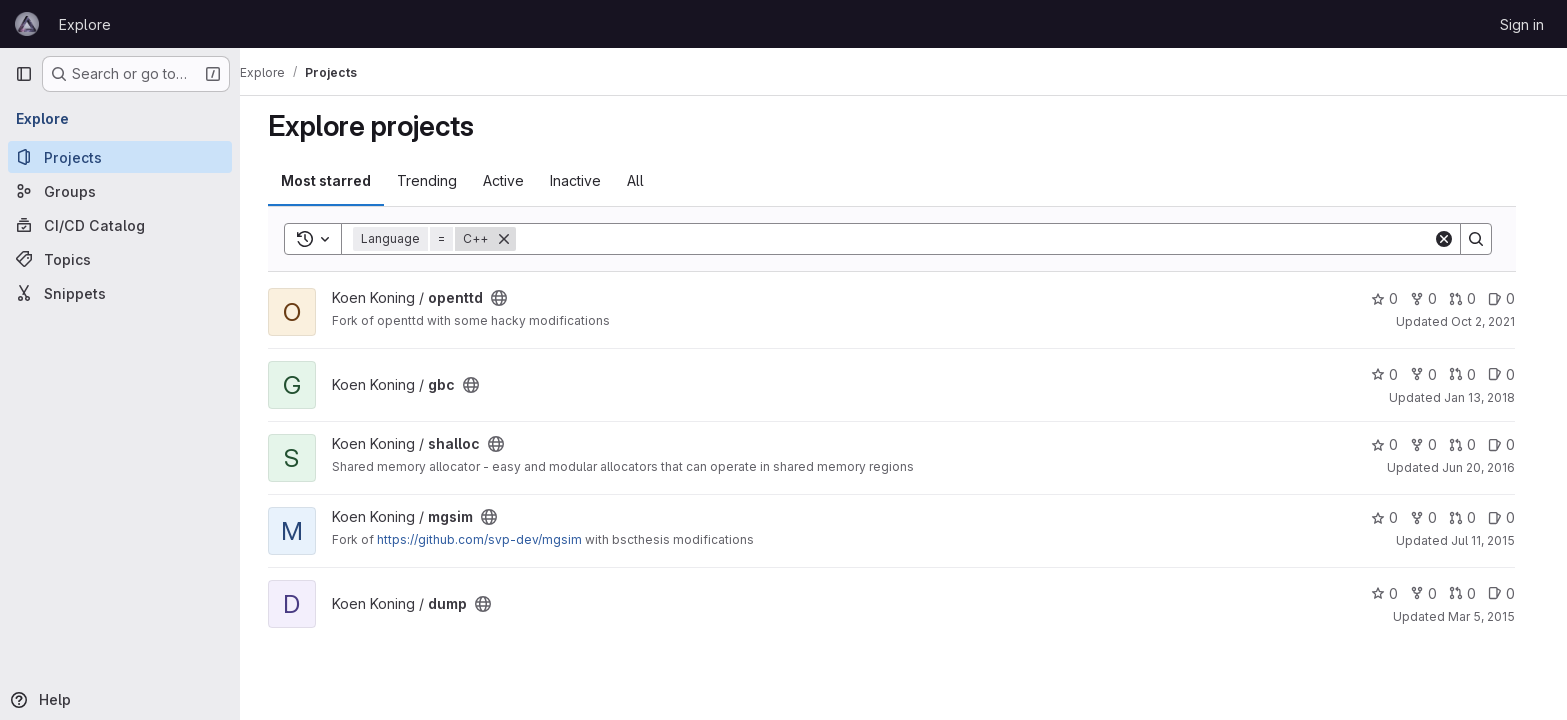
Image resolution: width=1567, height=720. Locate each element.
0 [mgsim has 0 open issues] (1513, 517)
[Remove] (516, 239)
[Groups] (120, 191)
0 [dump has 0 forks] (1435, 593)
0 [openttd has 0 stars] (1396, 298)
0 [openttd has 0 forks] (1435, 298)
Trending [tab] (439, 180)
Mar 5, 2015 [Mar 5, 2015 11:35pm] (1493, 616)
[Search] (986, 239)
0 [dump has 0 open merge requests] (1474, 593)
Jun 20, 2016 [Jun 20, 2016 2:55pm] (1490, 467)
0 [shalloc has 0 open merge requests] (1474, 444)
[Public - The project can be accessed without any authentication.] (511, 298)
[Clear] (1456, 239)
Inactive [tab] (587, 180)
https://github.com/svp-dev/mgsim (491, 539)
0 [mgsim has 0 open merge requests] (1474, 517)
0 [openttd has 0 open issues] (1513, 298)
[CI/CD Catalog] (120, 225)
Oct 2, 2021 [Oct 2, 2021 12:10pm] (1495, 321)
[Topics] (120, 259)
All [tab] (647, 180)
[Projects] (120, 157)
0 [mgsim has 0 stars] (1396, 517)
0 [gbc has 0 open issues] (1513, 374)
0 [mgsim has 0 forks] (1435, 517)
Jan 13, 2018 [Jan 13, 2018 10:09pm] (1491, 397)
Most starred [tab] (338, 180)
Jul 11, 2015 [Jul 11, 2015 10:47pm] (1495, 540)
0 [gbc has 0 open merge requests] (1474, 374)
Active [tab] (515, 180)
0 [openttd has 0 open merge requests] (1474, 298)
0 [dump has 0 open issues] (1513, 593)
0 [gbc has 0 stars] (1396, 374)
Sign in (1522, 24)
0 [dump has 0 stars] (1396, 593)
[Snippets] (120, 293)
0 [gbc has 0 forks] (1435, 374)
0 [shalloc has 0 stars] (1396, 444)
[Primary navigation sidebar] (24, 74)
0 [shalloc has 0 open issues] (1513, 444)
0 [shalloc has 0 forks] (1435, 444)
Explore (85, 24)
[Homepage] (27, 24)
